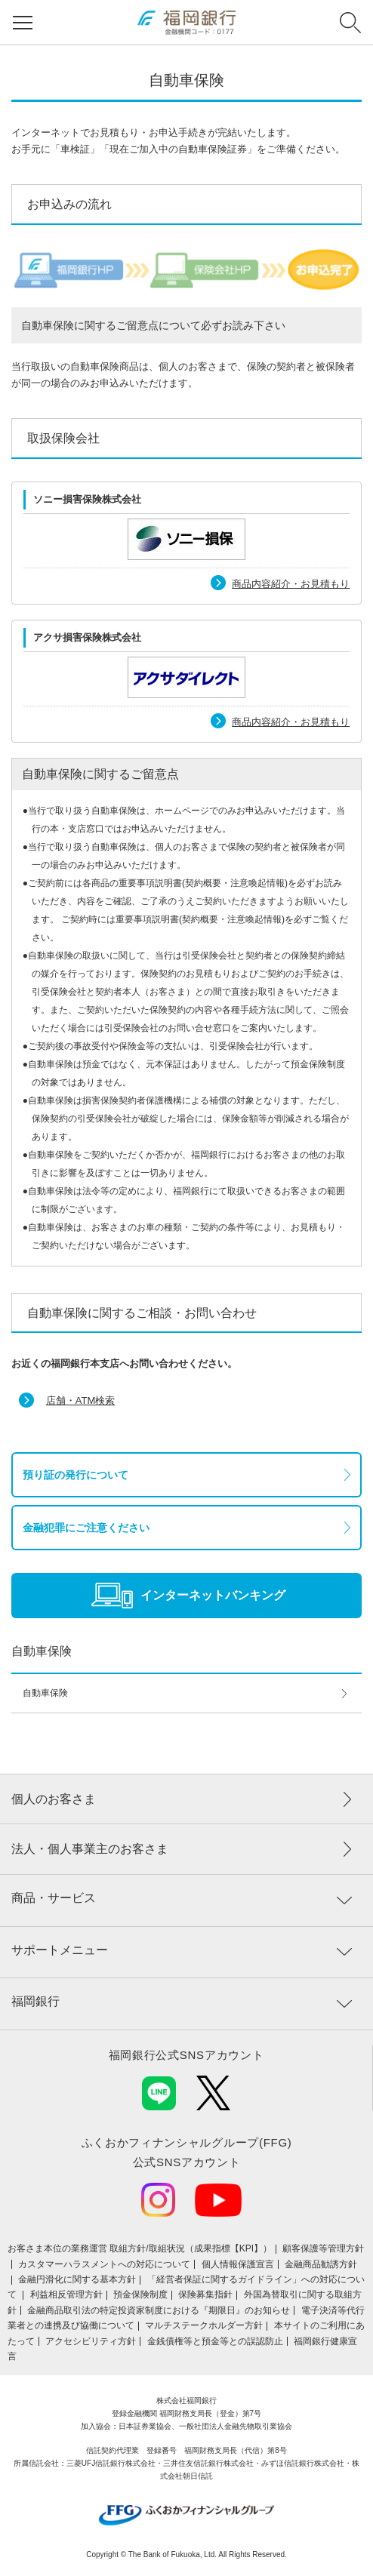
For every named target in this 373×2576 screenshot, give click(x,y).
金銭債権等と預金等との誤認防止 (215, 2341)
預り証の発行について (75, 1475)
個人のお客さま (53, 1799)
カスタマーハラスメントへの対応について (104, 2264)
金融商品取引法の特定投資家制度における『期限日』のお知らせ (158, 2310)
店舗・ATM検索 (80, 1400)
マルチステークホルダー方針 (204, 2325)
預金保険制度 (140, 2294)
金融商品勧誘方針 (321, 2264)
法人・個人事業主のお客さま (89, 1848)
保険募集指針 (205, 2294)
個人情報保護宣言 (238, 2264)
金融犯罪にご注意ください (86, 1528)
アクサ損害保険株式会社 (87, 637)
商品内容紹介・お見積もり (291, 583)
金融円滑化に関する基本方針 (77, 2279)
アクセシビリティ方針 (90, 2341)
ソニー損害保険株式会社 (87, 499)
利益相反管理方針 (66, 2294)
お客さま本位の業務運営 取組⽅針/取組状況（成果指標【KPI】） (140, 2248)
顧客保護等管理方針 (323, 2248)
